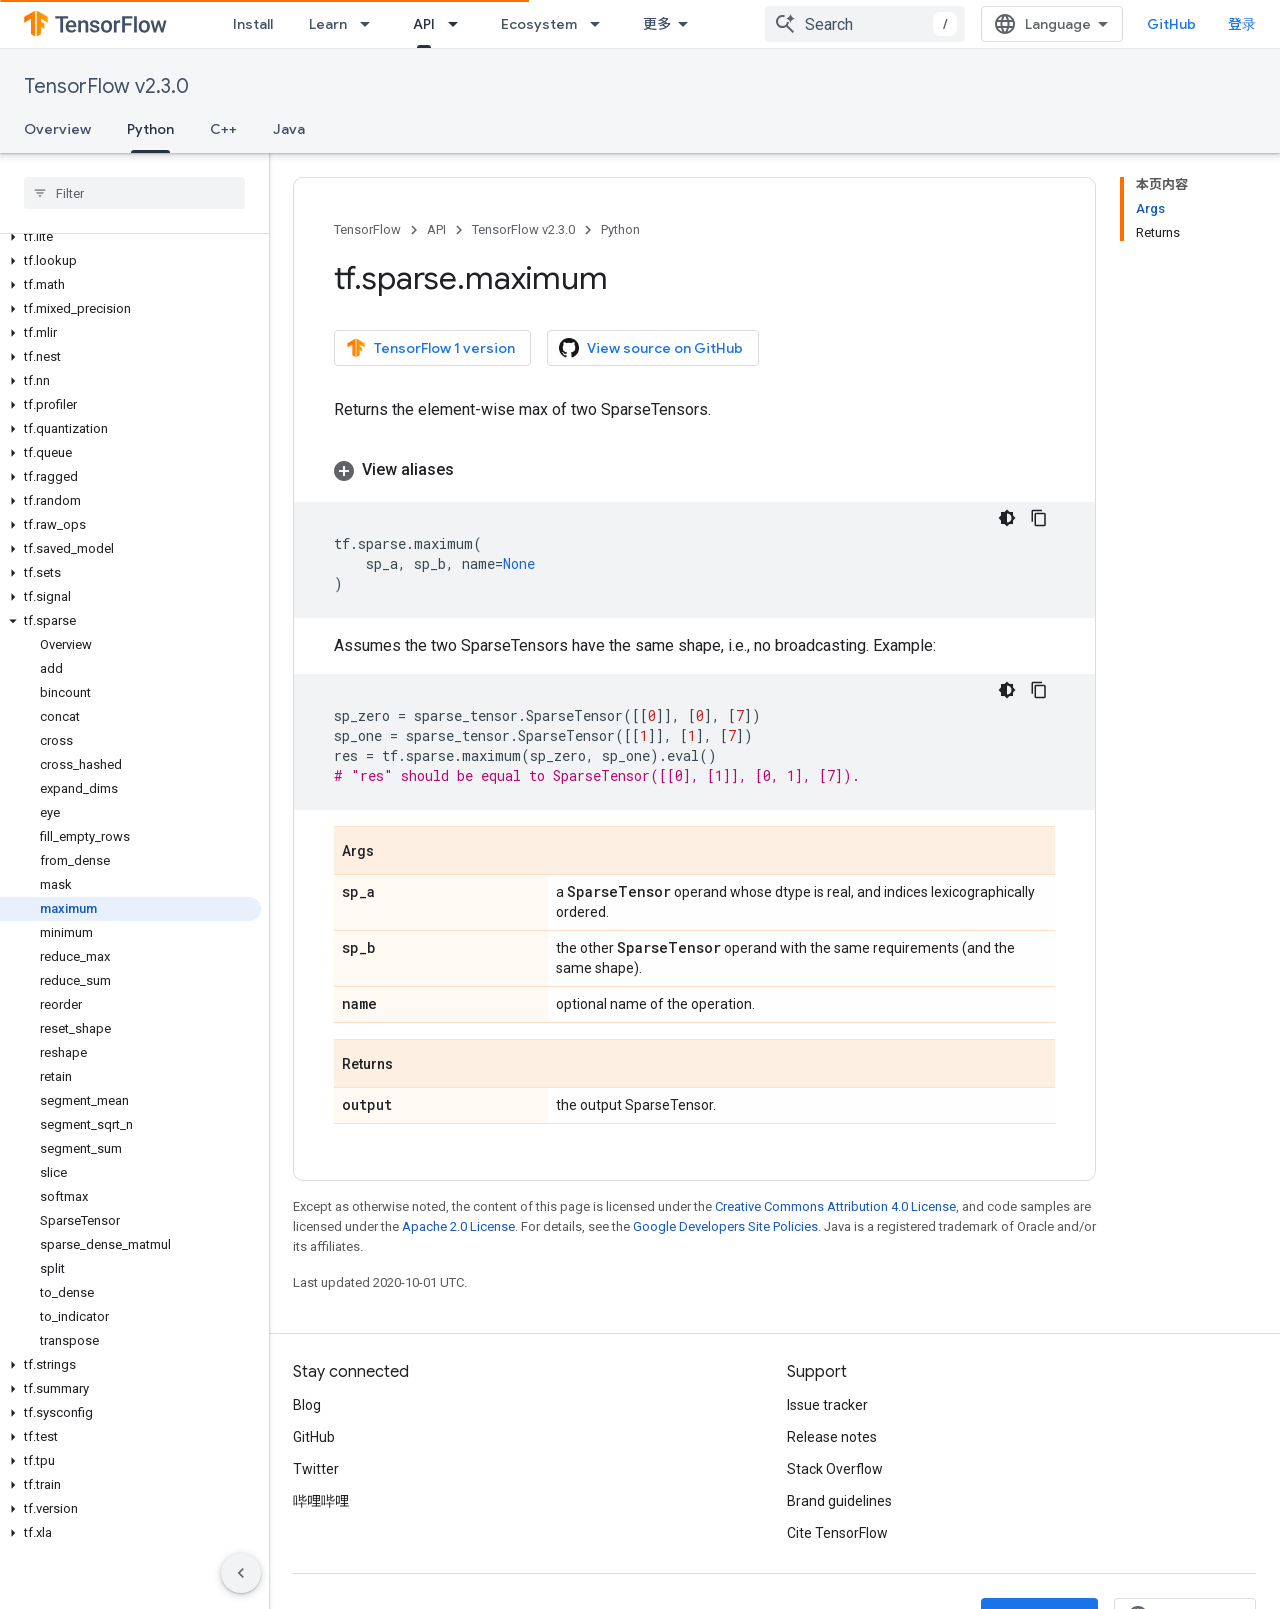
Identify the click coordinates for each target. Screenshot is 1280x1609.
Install (253, 24)
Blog (307, 1405)
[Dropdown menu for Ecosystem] (601, 24)
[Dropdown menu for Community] (745, 24)
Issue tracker (827, 1405)
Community (682, 24)
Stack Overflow (835, 1469)
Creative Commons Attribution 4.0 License (835, 1206)
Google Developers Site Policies (725, 1226)
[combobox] (909, 24)
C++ (223, 129)
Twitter (316, 1469)
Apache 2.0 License (458, 1226)
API (436, 229)
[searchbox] (134, 193)
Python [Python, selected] (150, 129)
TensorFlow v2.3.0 (106, 86)
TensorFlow (367, 229)
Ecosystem (539, 24)
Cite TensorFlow (837, 1533)
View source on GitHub (651, 348)
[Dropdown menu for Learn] (371, 24)
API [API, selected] (424, 24)
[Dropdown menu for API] (459, 24)
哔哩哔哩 (321, 1501)
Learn (328, 24)
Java (289, 129)
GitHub (1215, 24)
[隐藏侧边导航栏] (241, 1573)
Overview (57, 129)
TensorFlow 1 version (430, 348)
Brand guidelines (839, 1501)
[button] (130, 237)
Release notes (832, 1437)
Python (620, 229)
